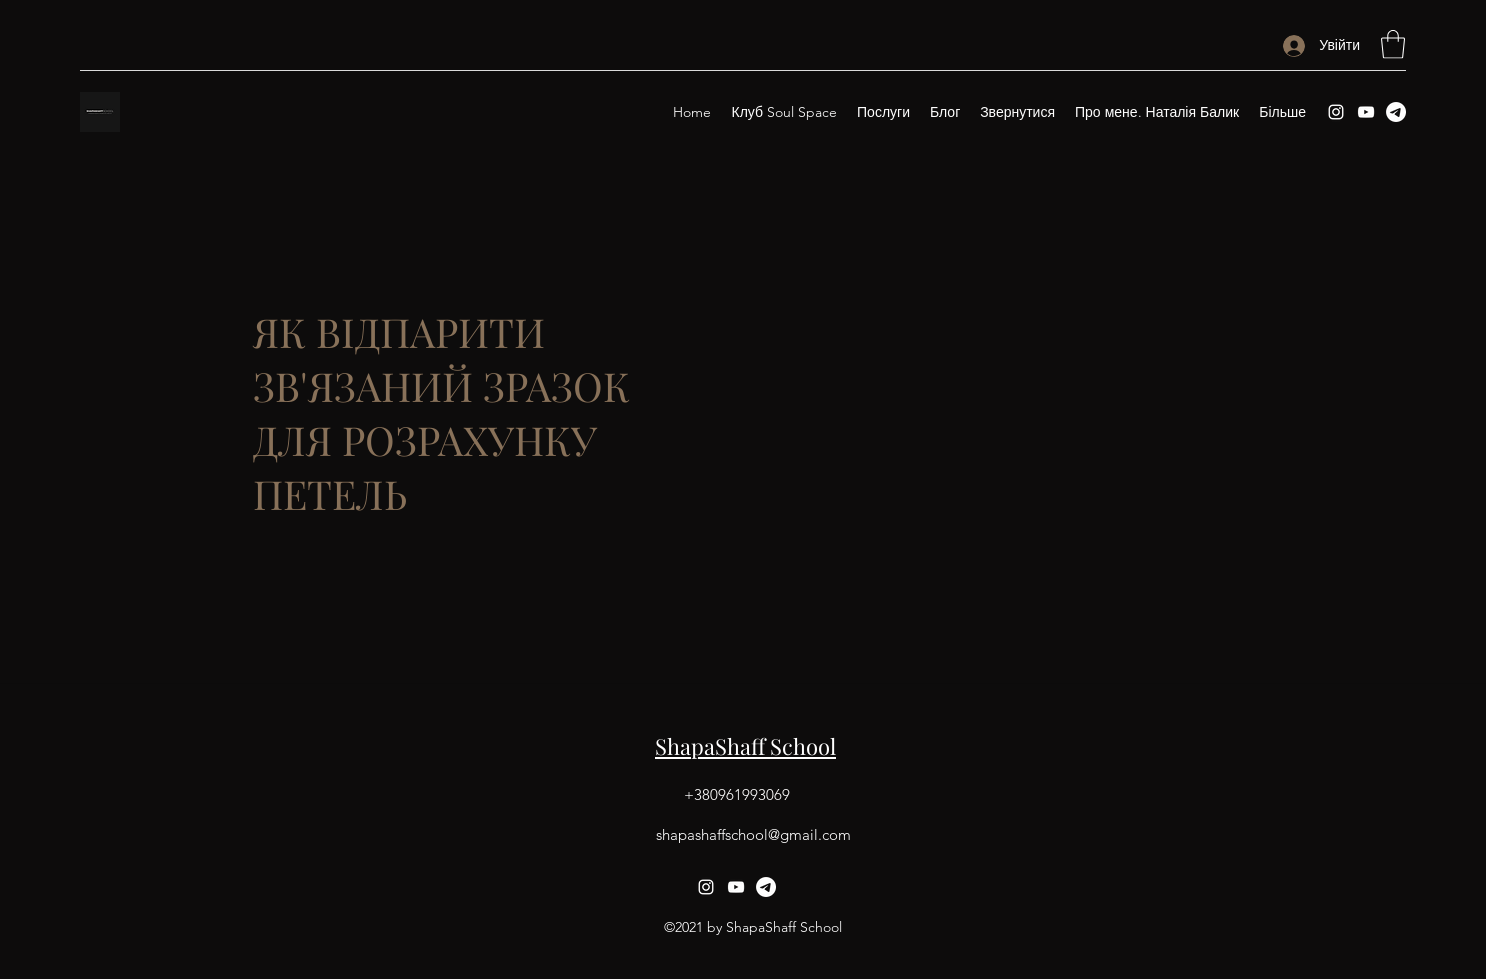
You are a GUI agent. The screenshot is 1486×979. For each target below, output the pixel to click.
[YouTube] (1366, 112)
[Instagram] (1336, 112)
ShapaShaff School (745, 746)
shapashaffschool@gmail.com (753, 834)
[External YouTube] (1003, 413)
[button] (1393, 44)
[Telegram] (1396, 112)
